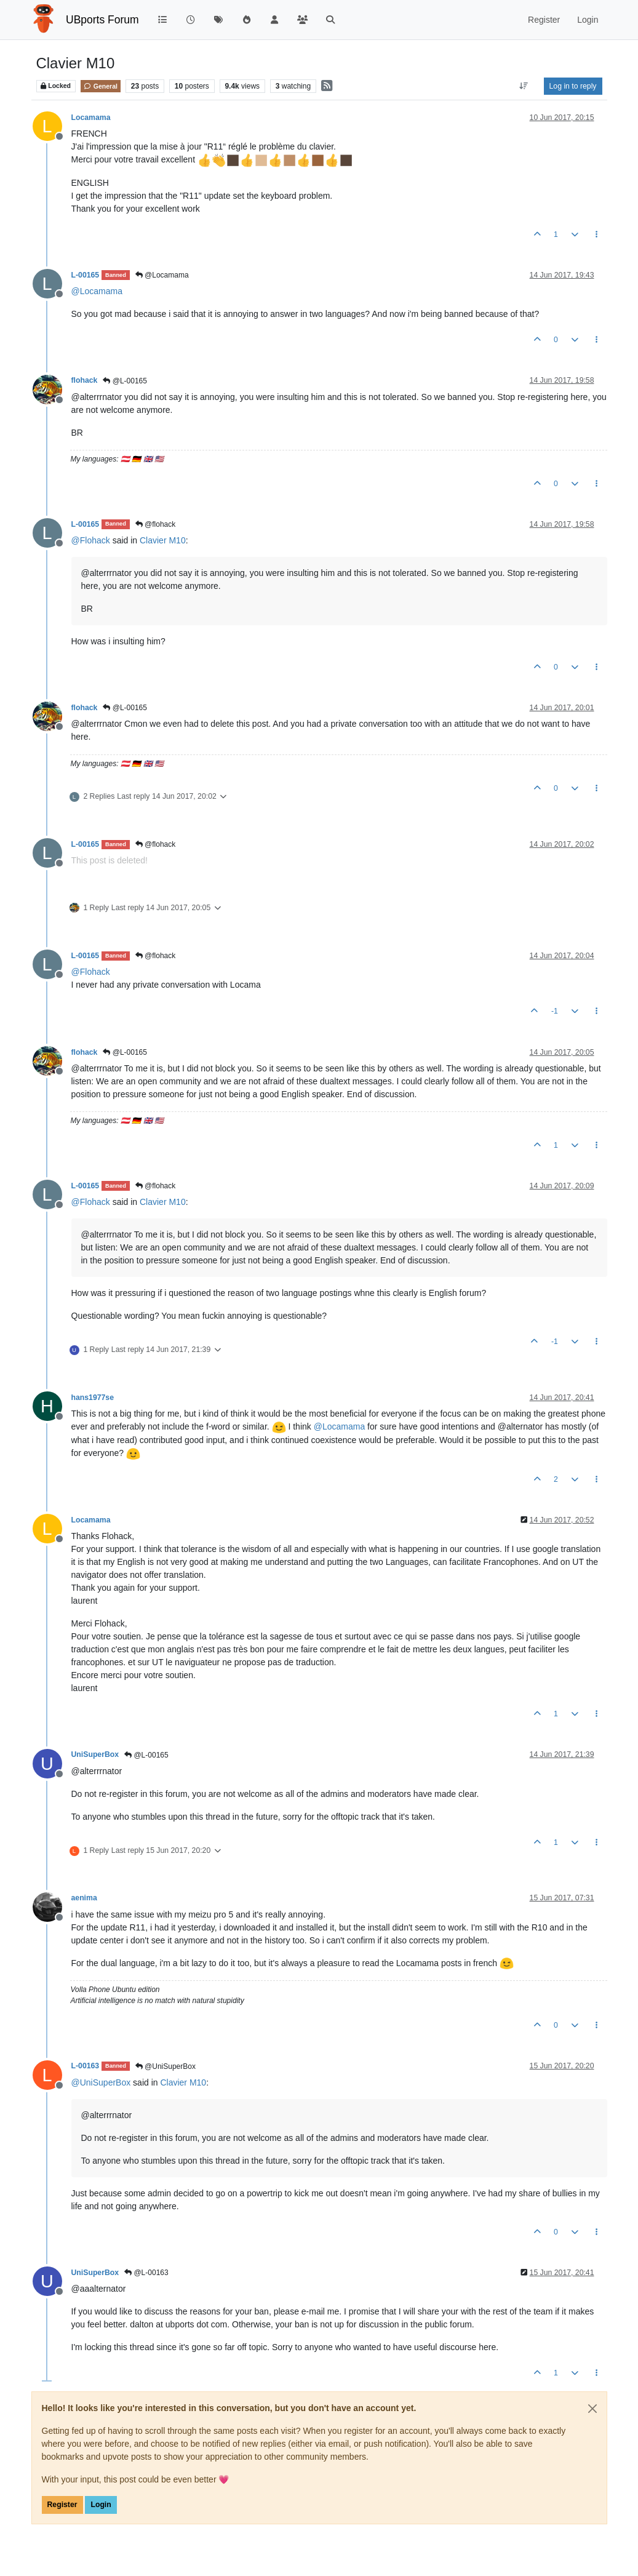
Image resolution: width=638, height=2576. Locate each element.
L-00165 (85, 275)
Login (100, 2504)
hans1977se (92, 1397)
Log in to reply (573, 86)
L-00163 (85, 2066)
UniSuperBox (95, 1754)
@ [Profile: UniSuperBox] (101, 2082)
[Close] (592, 2408)
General (101, 86)
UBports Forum (102, 20)
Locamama (91, 117)
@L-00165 (125, 381)
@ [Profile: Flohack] (90, 540)
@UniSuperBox (165, 2066)
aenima (84, 1898)
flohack (84, 380)
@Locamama (162, 275)
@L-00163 (146, 2272)
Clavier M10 (163, 540)
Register (62, 2504)
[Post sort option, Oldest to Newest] (523, 86)
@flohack (155, 524)
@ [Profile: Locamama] (96, 291)
